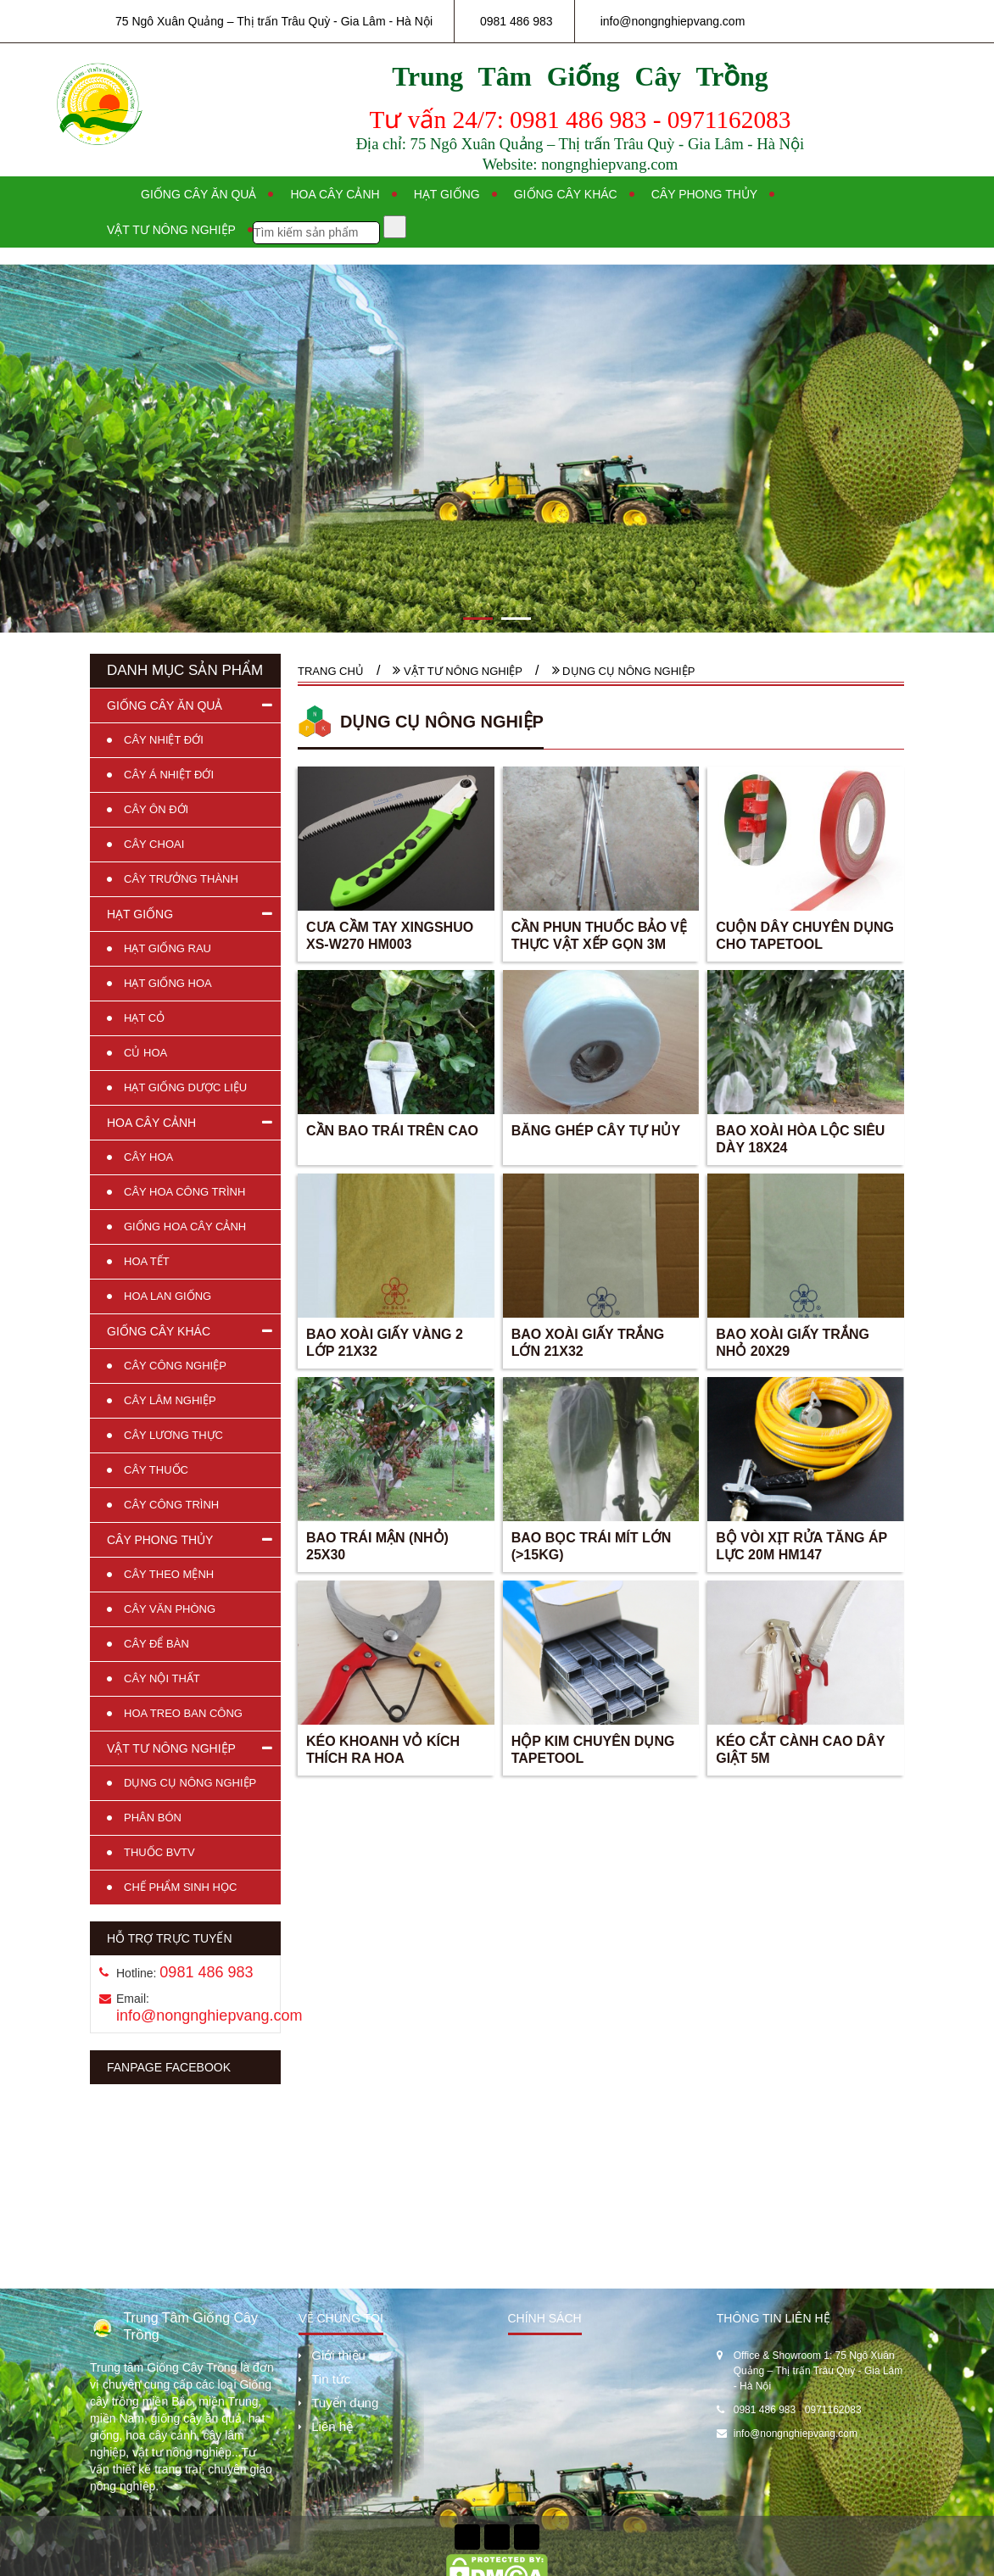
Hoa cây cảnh (334, 194)
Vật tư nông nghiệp (171, 230)
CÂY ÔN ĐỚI (156, 809)
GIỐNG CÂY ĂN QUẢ (164, 705)
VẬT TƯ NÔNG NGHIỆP (171, 1748)
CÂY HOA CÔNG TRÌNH (184, 1191)
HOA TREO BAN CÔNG (183, 1713)
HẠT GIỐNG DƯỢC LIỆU (185, 1087)
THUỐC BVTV (159, 1852)
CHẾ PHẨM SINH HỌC (180, 1887)
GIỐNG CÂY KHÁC (158, 1331)
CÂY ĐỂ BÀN (156, 1643)
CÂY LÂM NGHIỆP (170, 1400)
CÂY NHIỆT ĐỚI (164, 739)
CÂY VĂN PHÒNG (169, 1609)
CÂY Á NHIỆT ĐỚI (169, 774)
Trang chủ (331, 671)
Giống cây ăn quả (198, 194)
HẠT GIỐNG (140, 914)
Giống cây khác (565, 194)
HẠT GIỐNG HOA (168, 983)
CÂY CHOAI (154, 844)
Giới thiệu (338, 2355)
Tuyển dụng (344, 2402)
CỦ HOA (145, 1052)
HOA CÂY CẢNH (151, 1122)
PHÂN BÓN (152, 1817)
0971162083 (833, 2410)
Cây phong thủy (704, 194)
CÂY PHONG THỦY (160, 1540)
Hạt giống (447, 194)
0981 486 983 (516, 21)
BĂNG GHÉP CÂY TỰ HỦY (595, 1131)
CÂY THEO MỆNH (169, 1574)
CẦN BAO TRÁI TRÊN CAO (392, 1131)
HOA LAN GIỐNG (167, 1296)
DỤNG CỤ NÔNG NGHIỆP (190, 1782)
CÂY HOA (148, 1157)
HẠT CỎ (144, 1018)
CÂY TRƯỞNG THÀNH (181, 879)
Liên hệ (332, 2426)
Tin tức (330, 2379)
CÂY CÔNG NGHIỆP (175, 1365)
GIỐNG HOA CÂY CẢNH (185, 1226)
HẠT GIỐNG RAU (167, 948)
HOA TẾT (147, 1261)
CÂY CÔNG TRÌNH (171, 1504)
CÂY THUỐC (156, 1470)
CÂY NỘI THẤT (162, 1678)
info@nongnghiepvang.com (673, 21)
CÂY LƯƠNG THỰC (173, 1435)
